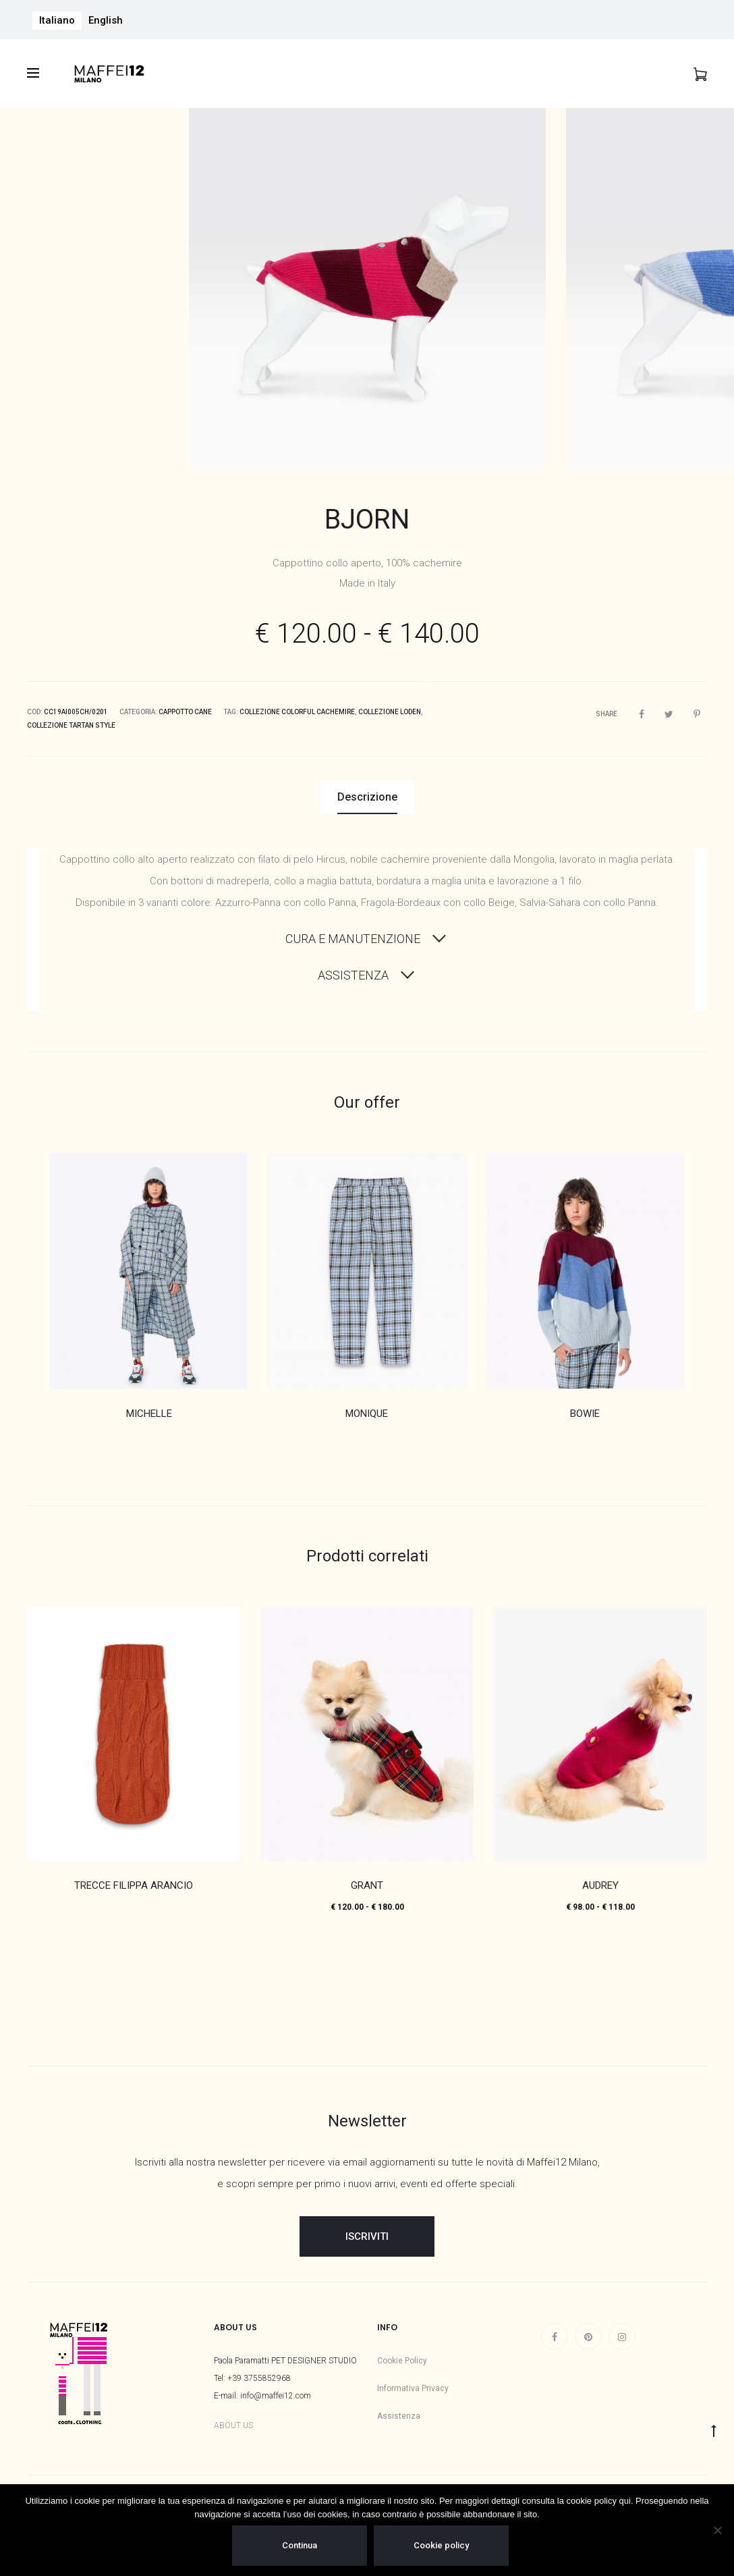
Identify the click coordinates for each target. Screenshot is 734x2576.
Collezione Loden (389, 712)
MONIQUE (366, 1413)
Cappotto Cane (185, 712)
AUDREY (600, 1885)
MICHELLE (149, 1413)
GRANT (367, 1885)
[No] (717, 2530)
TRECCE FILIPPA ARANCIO (133, 1885)
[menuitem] (57, 20)
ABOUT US (233, 2425)
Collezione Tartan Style (71, 725)
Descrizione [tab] (367, 796)
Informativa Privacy (413, 2388)
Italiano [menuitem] (57, 20)
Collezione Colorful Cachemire (297, 712)
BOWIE (585, 1413)
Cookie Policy (402, 2360)
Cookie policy (441, 2545)
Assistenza (398, 2416)
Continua (299, 2545)
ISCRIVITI (367, 2236)
